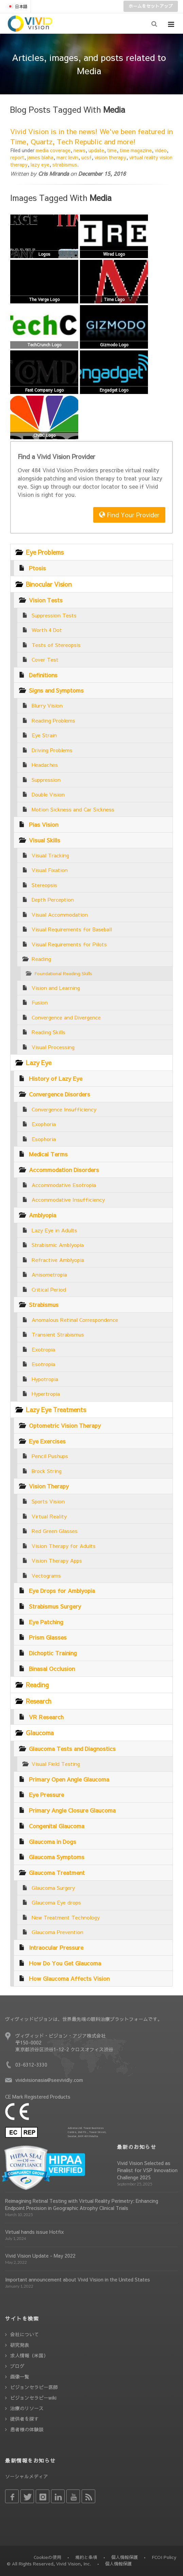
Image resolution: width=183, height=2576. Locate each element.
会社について (24, 2334)
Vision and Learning (56, 987)
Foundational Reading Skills (63, 973)
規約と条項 (86, 2557)
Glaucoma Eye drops (56, 1902)
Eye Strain (44, 735)
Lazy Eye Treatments (56, 1409)
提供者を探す (24, 2418)
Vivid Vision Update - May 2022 (40, 2255)
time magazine (136, 150)
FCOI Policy (164, 2557)
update (96, 150)
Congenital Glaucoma (56, 1826)
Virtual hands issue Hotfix (34, 2231)
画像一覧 (19, 2376)
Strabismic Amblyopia (58, 1244)
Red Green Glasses (55, 1530)
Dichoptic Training (53, 1653)
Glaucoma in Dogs (52, 1841)
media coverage (53, 150)
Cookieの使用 (47, 2557)
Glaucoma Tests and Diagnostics (72, 1748)
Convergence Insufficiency (64, 1109)
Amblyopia (42, 1215)
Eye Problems (45, 552)
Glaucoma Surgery (53, 1887)
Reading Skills (48, 1032)
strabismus (64, 164)
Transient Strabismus (58, 1334)
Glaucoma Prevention (57, 1931)
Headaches (45, 764)
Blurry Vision (47, 705)
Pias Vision (43, 824)
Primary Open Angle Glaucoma (69, 1779)
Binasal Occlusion (52, 1668)
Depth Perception (53, 899)
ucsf (86, 157)
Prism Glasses (48, 1637)
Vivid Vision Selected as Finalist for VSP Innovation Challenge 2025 (147, 2170)
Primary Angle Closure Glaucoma (72, 1810)
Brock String (47, 1470)
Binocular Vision (49, 584)
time (112, 150)
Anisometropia (49, 1274)
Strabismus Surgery (55, 1606)
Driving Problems (52, 750)
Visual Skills (44, 840)
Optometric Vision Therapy (65, 1425)
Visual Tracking (50, 855)
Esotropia (43, 1364)
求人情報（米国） (29, 2355)
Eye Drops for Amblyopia (62, 1590)
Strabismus (44, 1304)
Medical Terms (48, 1154)
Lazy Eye (38, 1062)
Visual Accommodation (60, 914)
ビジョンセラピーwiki (33, 2397)
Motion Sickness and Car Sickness (73, 809)
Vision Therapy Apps (57, 1560)
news (79, 150)
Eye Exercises (47, 1441)
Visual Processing (53, 1046)
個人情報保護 (124, 2557)
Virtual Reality (49, 1516)
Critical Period (49, 1289)
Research (38, 1701)
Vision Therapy (49, 1486)
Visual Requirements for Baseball (72, 929)
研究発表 (19, 2344)
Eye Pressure (46, 1794)
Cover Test (45, 659)
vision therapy (110, 157)
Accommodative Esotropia (64, 1184)
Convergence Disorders (59, 1094)
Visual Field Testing (56, 1763)
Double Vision (48, 794)
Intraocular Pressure (56, 1947)
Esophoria (44, 1138)
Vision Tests (46, 600)
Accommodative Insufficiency (68, 1199)
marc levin (67, 157)
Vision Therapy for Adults (64, 1545)
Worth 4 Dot (47, 629)
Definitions (43, 675)
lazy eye (40, 164)
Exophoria (44, 1123)
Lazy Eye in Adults (54, 1230)
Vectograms (46, 1575)
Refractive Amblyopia (58, 1259)
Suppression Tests (54, 615)
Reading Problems (53, 720)
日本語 (17, 6)
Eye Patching (46, 1622)
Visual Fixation (50, 869)
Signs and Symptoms (56, 690)
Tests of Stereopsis (56, 644)
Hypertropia (46, 1393)
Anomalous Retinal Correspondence (75, 1319)
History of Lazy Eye (55, 1078)
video (161, 150)
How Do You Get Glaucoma (65, 1963)
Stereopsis (44, 884)
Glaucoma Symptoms (56, 1857)
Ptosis (37, 568)
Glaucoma (40, 1732)
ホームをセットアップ (151, 6)
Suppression (46, 779)
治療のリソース (27, 2408)
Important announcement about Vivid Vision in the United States (77, 2279)
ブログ (17, 2365)
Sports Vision (48, 1501)
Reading (41, 958)
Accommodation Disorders (64, 1169)
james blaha (40, 157)
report (17, 157)
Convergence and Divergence (66, 1017)
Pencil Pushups (50, 1455)
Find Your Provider (129, 514)
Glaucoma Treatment (57, 1872)
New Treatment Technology (66, 1917)
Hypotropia (45, 1378)
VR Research (46, 1717)
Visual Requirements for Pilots (69, 944)
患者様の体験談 (27, 2429)
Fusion (40, 1002)
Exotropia (43, 1349)
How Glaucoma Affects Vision (69, 1978)
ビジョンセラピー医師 (34, 2387)
